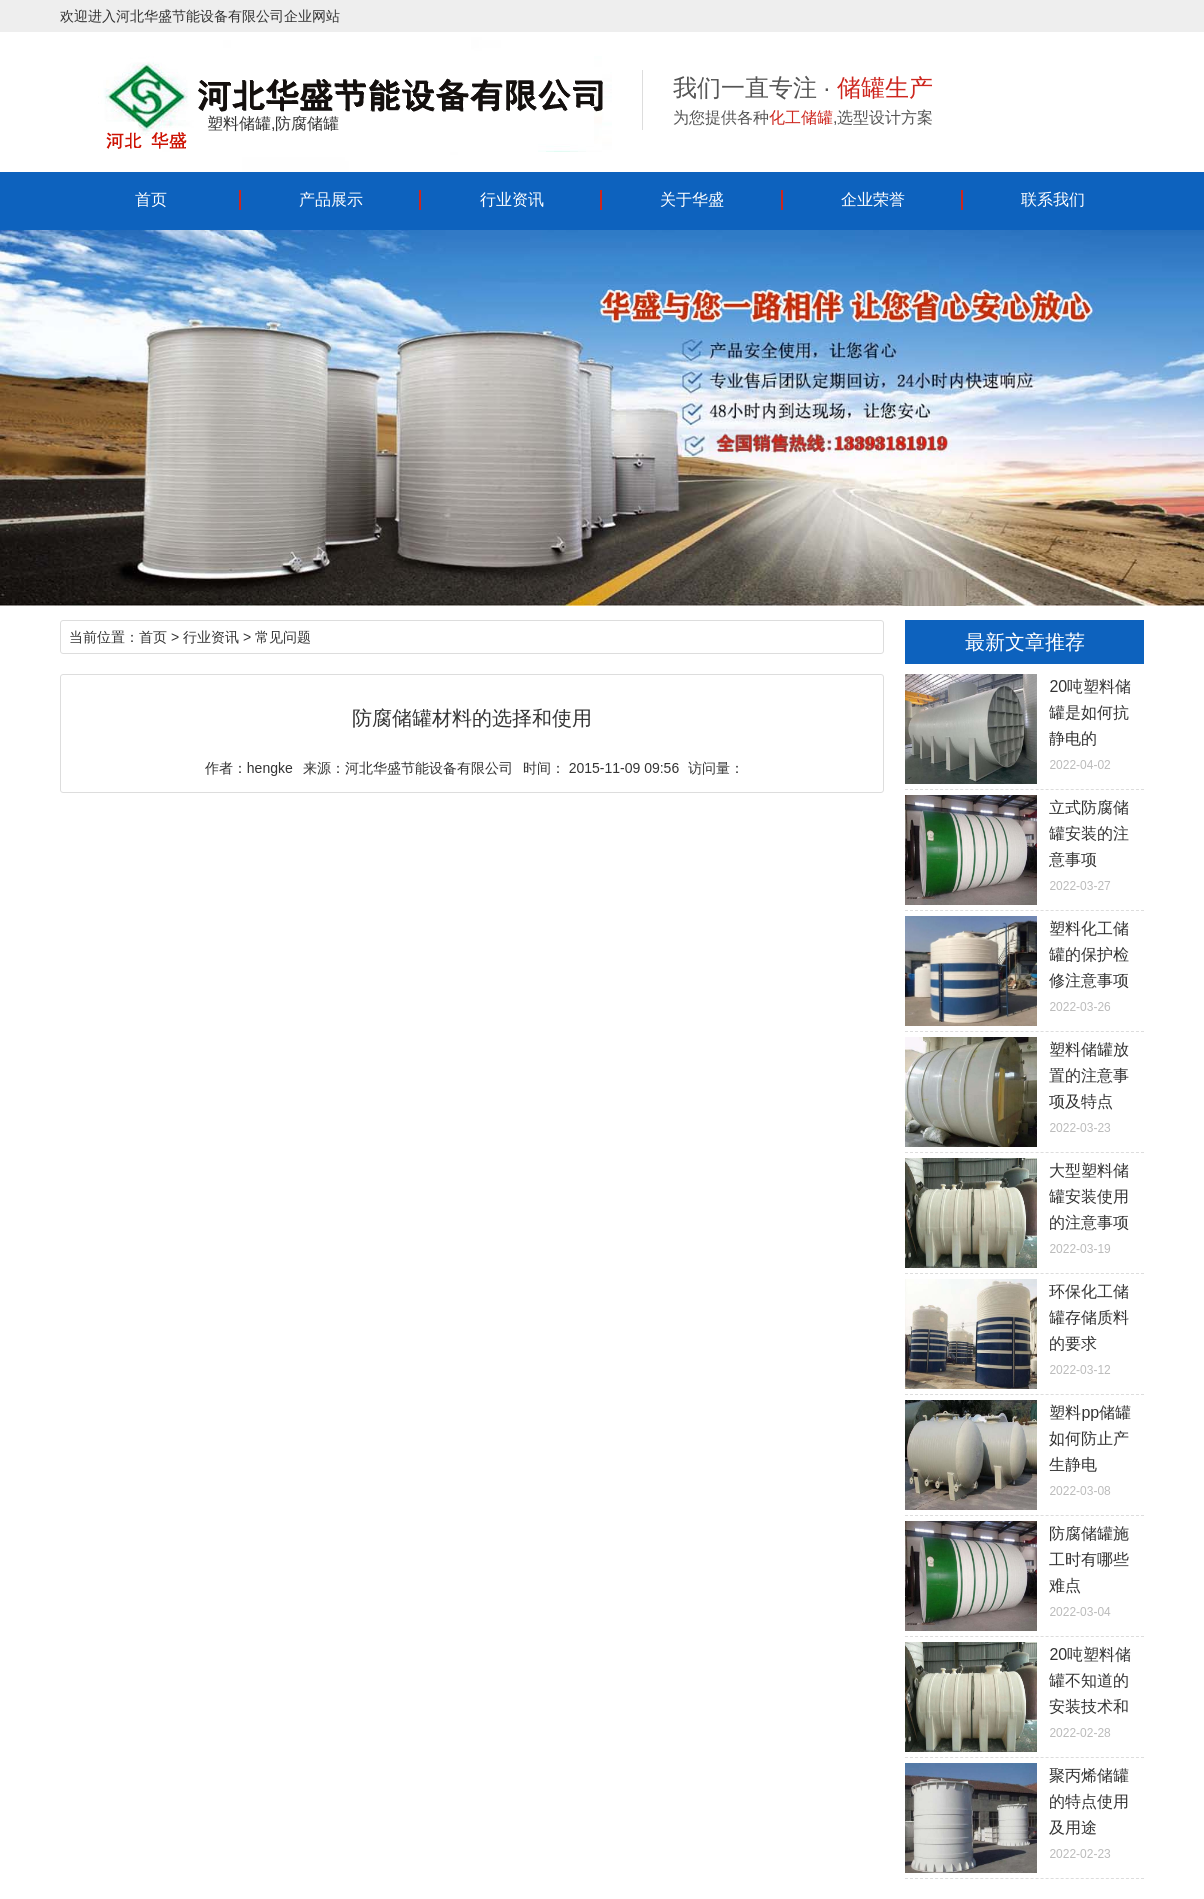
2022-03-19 (1024, 1207)
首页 (151, 199)
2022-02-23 (1024, 1812)
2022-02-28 (1024, 1691)
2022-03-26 (1024, 965)
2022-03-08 (1024, 1449)
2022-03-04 (1024, 1570)
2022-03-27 (1024, 844)
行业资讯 (512, 199)
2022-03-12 (1024, 1328)
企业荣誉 (873, 199)
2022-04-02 (1024, 723)
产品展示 (331, 199)
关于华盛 (692, 199)
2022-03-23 (1024, 1086)
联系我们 (1053, 199)
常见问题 (283, 637)
